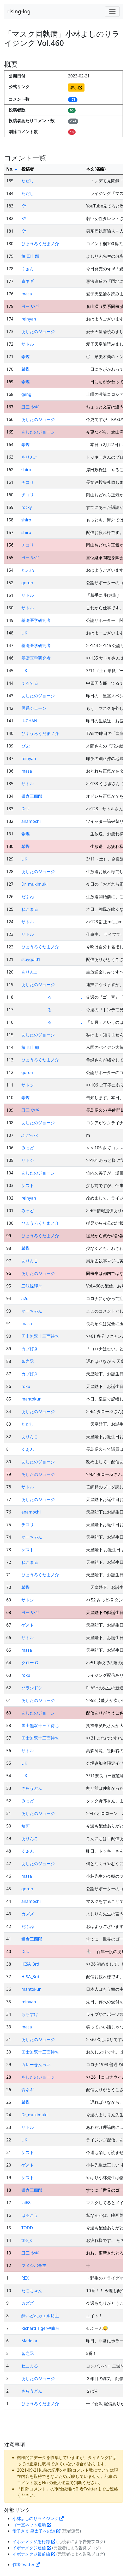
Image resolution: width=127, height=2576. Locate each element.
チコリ (27, 482)
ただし (27, 181)
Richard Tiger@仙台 (40, 2328)
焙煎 (25, 1826)
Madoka (29, 2341)
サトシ (27, 1085)
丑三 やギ (30, 306)
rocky (26, 507)
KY (23, 206)
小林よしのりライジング (38, 2518)
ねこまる (29, 909)
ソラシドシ (31, 1688)
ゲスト (27, 1185)
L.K (24, 633)
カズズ (27, 1914)
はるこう (29, 2215)
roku (25, 1386)
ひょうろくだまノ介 (40, 243)
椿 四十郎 (30, 256)
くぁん (27, 269)
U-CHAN (29, 721)
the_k (26, 2240)
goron (27, 583)
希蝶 (25, 356)
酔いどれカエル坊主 (40, 2316)
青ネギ (27, 281)
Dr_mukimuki (34, 884)
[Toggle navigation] (112, 11)
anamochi (31, 821)
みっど (27, 1148)
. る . (51, 997)
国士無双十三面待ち (40, 1336)
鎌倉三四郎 (31, 796)
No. (11, 169)
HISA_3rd (30, 1964)
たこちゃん (31, 2290)
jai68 (26, 2203)
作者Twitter (26, 2564)
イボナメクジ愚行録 (34, 2541)
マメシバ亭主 (33, 2265)
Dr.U (25, 809)
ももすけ (29, 2014)
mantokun (31, 1399)
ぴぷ (25, 746)
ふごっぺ (29, 1135)
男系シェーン (33, 708)
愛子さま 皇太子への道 (37, 2531)
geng (26, 394)
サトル (27, 344)
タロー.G (29, 1663)
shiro (26, 470)
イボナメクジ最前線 (34, 2554)
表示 (76, 87)
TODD (27, 2228)
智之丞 (27, 1361)
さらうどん (31, 1788)
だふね (27, 570)
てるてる (29, 683)
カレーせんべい (36, 2064)
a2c (24, 1298)
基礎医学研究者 (36, 620)
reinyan (28, 319)
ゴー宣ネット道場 (32, 2525)
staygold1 (30, 959)
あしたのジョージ (38, 331)
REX (25, 2278)
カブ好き (29, 1349)
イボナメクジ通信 (32, 2548)
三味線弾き (31, 1286)
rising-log (19, 11)
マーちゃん (31, 1311)
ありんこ (29, 457)
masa (26, 294)
